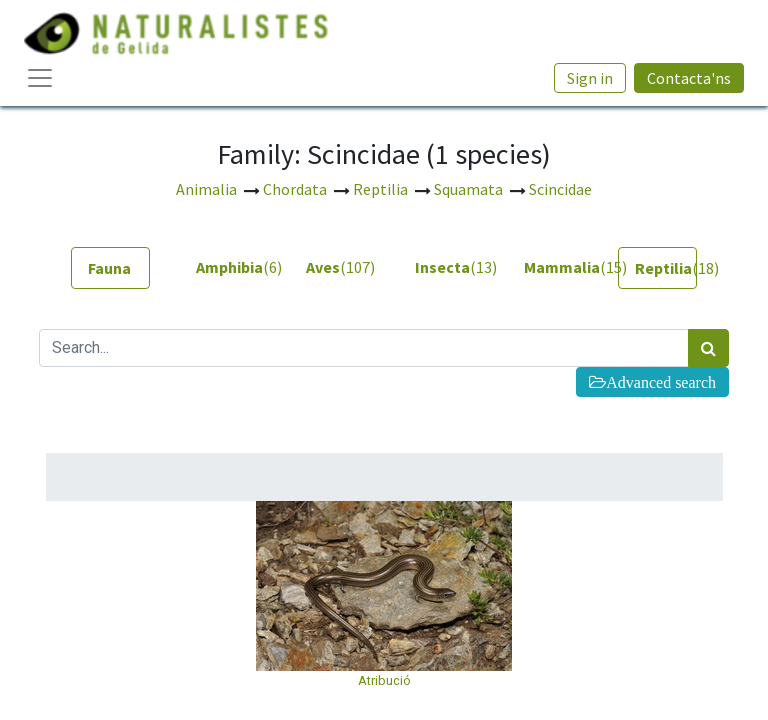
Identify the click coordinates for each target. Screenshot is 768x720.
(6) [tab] (227, 267)
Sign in (590, 78)
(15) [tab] (555, 267)
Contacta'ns (689, 78)
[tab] (110, 268)
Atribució (384, 680)
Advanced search (661, 382)
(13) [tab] (446, 267)
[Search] (708, 348)
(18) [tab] (666, 268)
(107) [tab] (337, 267)
